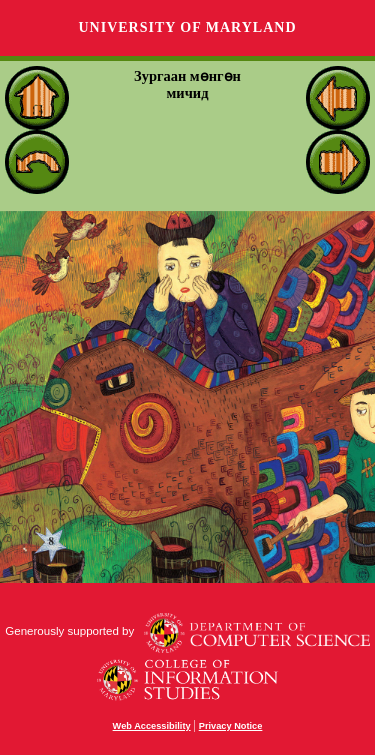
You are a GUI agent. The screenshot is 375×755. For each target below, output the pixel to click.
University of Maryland (187, 27)
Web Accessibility (152, 726)
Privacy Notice (231, 726)
